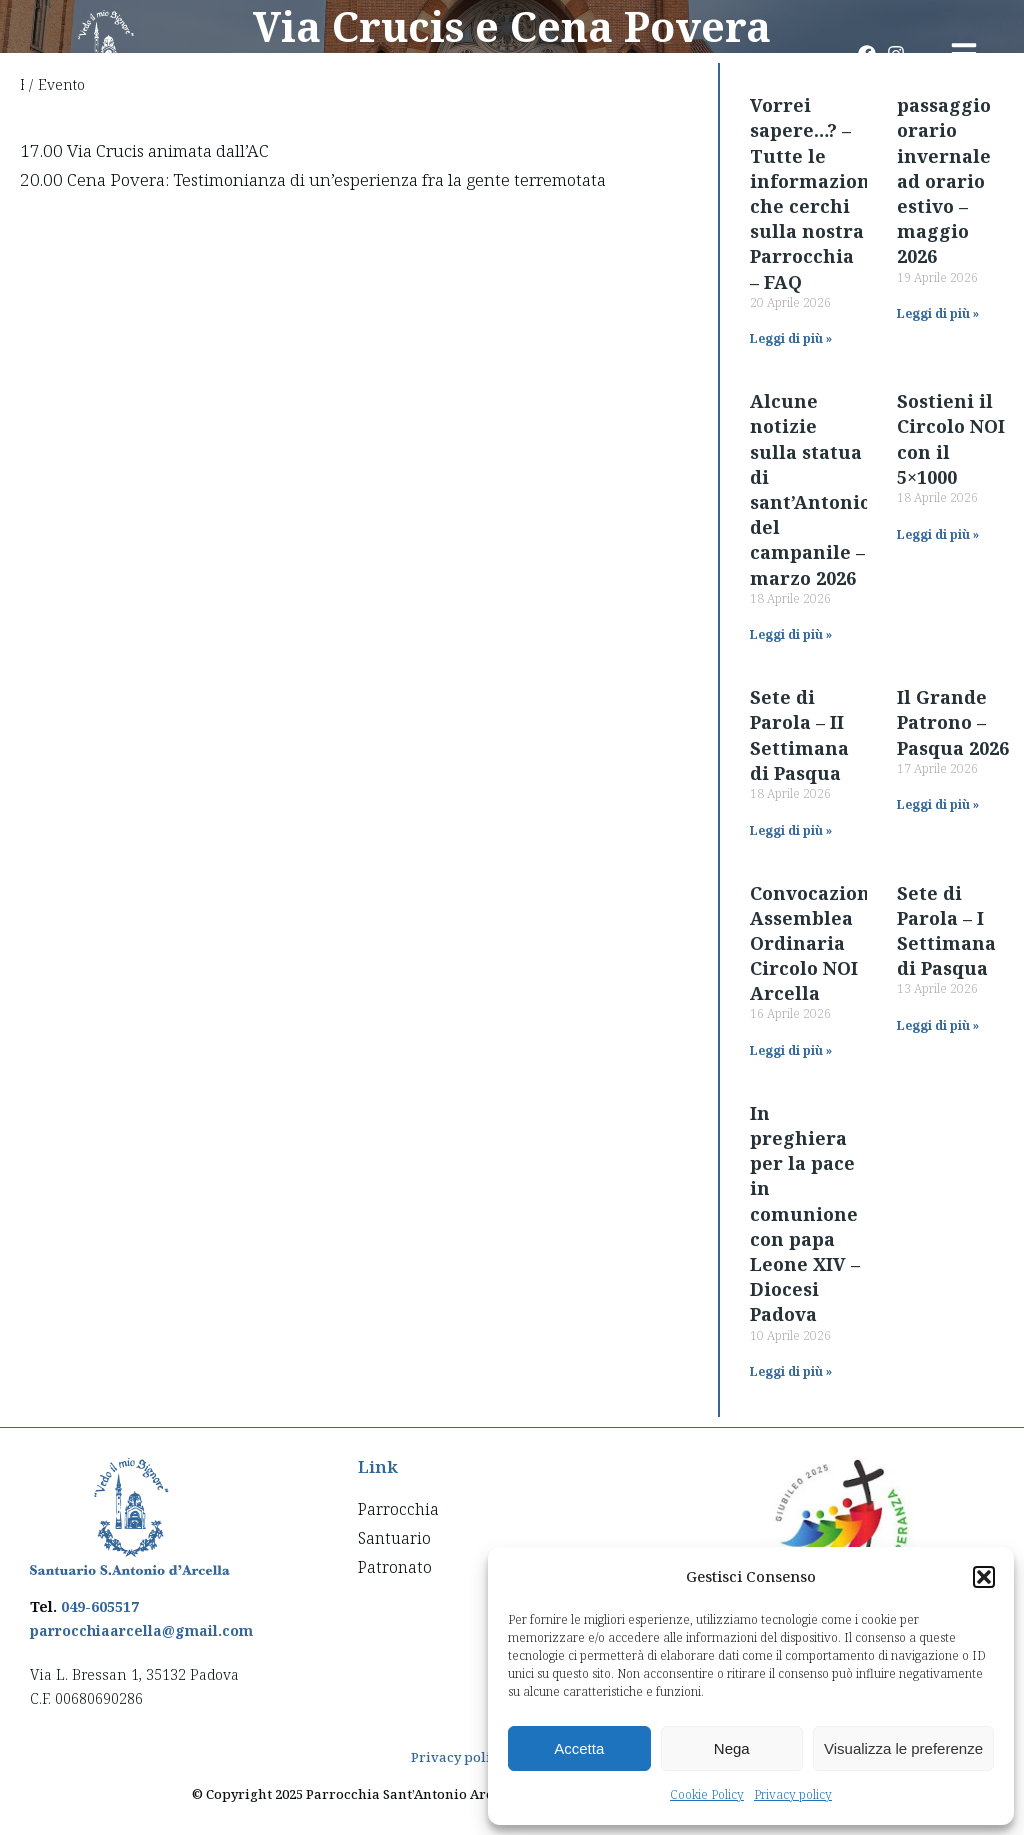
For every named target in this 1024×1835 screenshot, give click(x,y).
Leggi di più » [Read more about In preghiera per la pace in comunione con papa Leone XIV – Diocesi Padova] (791, 1371)
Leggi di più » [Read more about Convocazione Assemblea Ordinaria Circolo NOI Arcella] (791, 1050)
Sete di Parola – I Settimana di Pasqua (946, 931)
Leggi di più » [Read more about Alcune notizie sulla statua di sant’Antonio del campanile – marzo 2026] (791, 634)
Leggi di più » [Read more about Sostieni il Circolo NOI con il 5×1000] (938, 534)
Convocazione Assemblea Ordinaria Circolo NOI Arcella (815, 943)
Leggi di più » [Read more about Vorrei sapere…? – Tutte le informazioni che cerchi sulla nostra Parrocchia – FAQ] (791, 338)
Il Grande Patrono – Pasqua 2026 (953, 722)
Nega (732, 1748)
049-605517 (100, 1606)
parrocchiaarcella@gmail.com (141, 1630)
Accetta (579, 1748)
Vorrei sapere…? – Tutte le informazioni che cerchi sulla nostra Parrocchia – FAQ (813, 193)
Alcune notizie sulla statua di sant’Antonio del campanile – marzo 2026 (810, 489)
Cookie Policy (707, 1794)
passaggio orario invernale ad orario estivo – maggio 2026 (944, 180)
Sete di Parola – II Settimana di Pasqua (799, 735)
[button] (984, 1577)
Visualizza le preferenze (903, 1748)
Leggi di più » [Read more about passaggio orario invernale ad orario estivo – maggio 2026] (938, 313)
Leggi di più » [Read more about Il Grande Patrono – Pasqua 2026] (938, 804)
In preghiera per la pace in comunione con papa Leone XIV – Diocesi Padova (805, 1214)
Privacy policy (793, 1794)
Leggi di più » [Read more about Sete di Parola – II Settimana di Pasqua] (791, 830)
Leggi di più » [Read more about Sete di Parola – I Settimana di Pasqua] (938, 1025)
